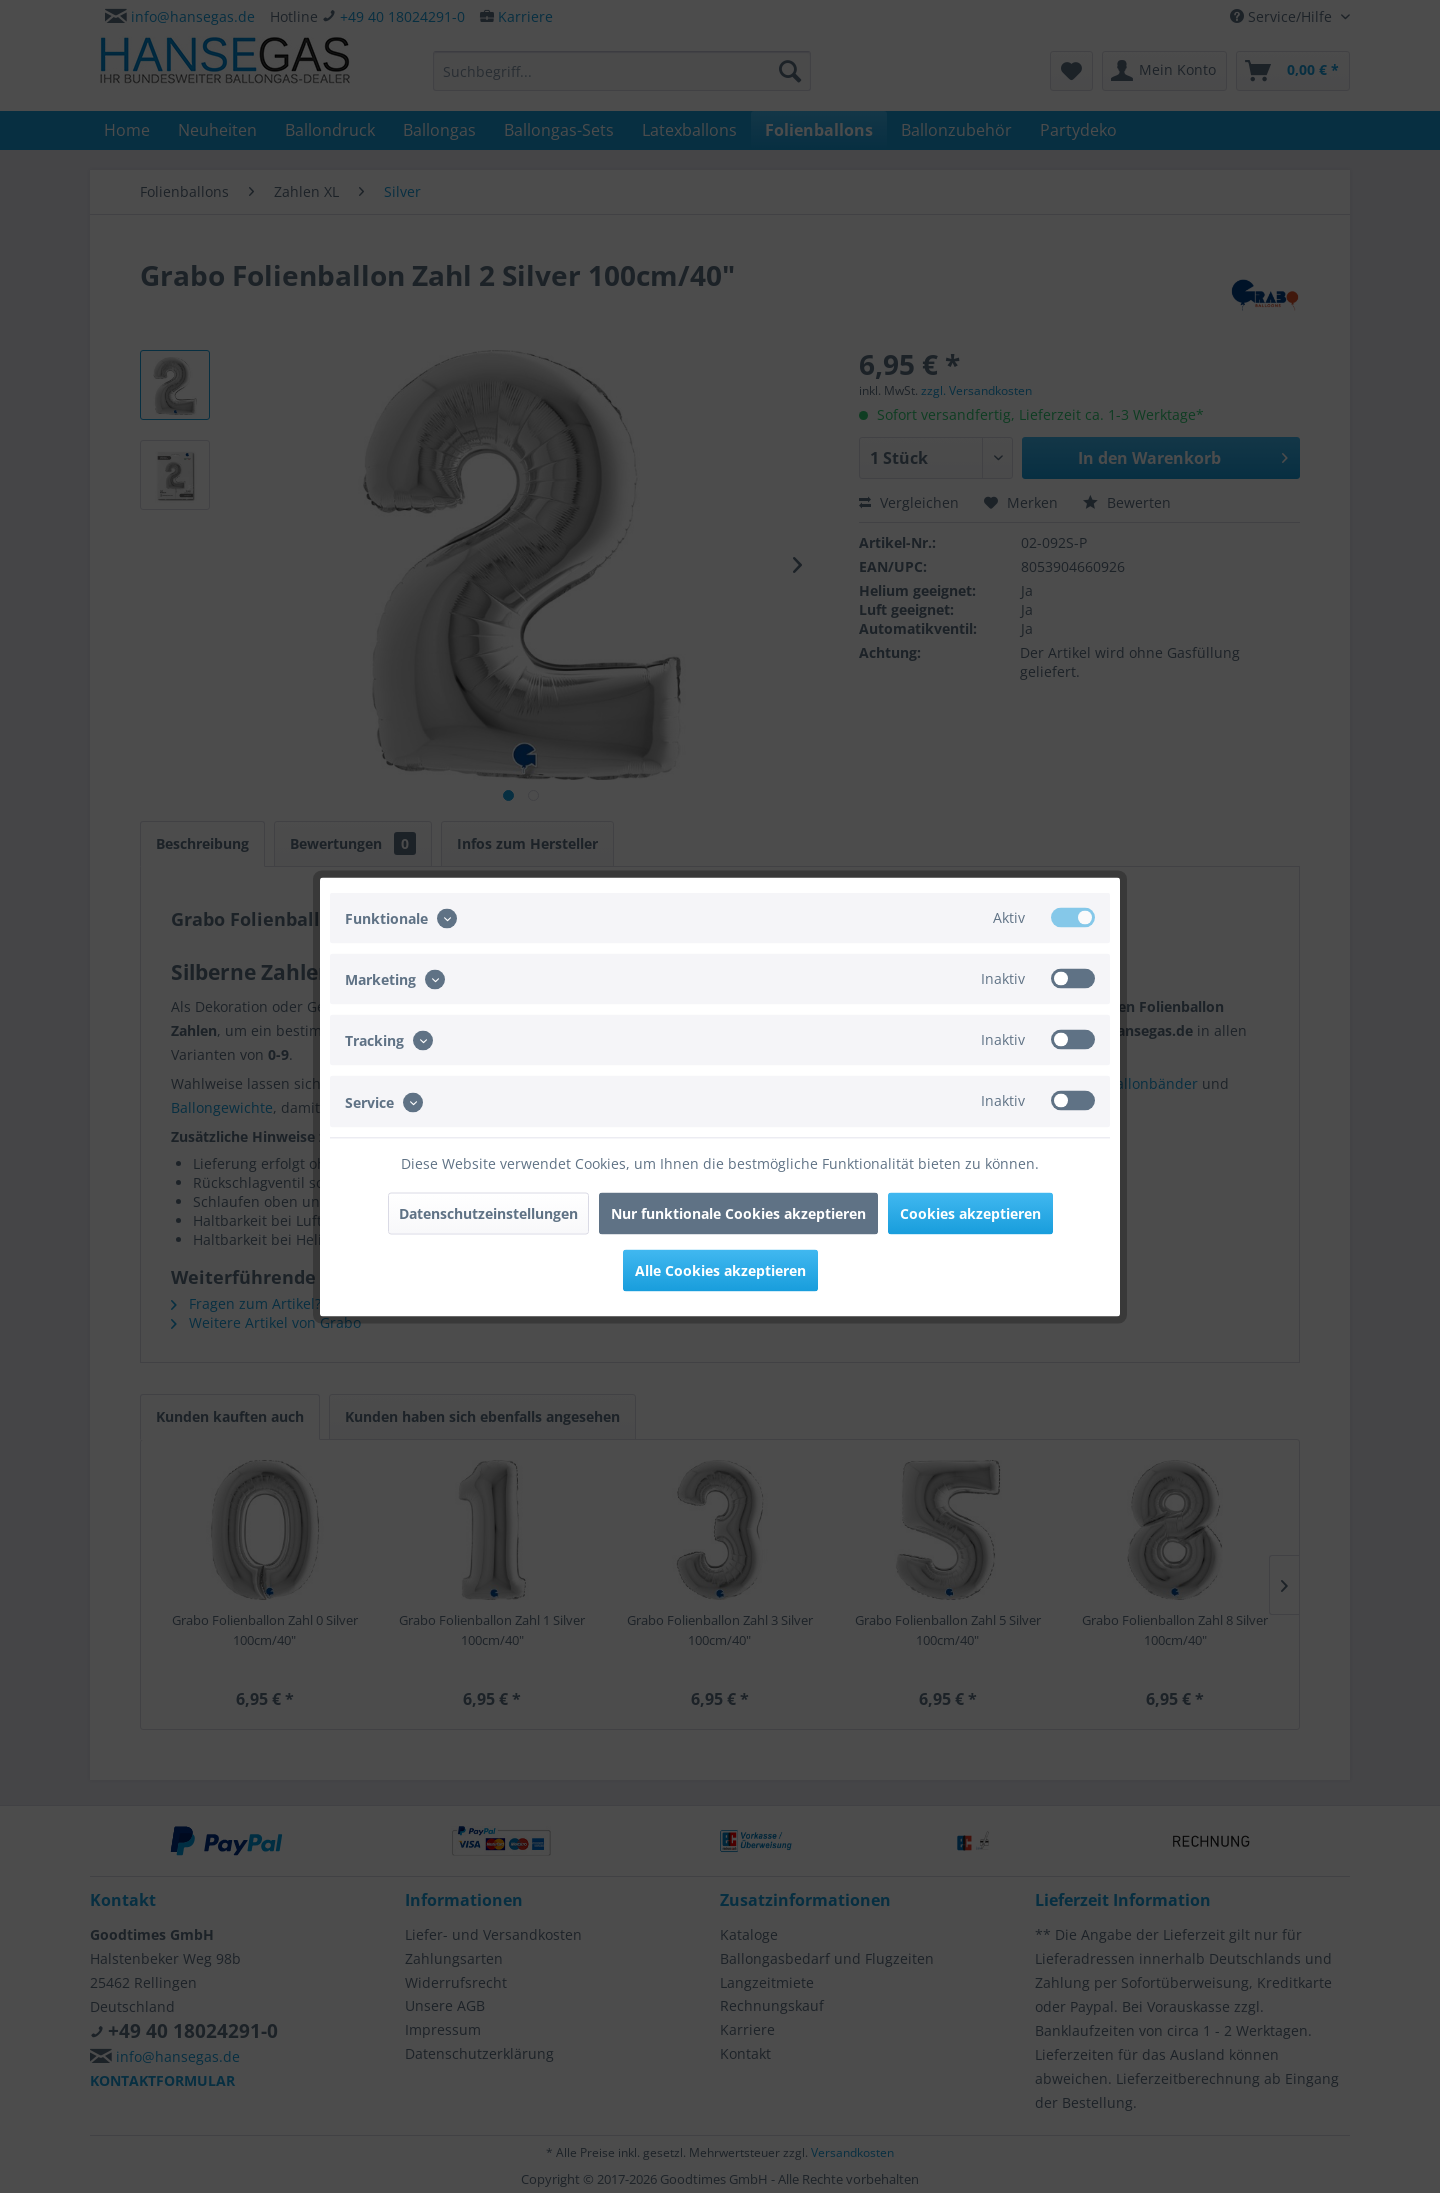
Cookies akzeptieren (970, 1212)
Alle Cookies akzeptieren (720, 1269)
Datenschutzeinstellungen (488, 1212)
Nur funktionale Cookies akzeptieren (738, 1212)
